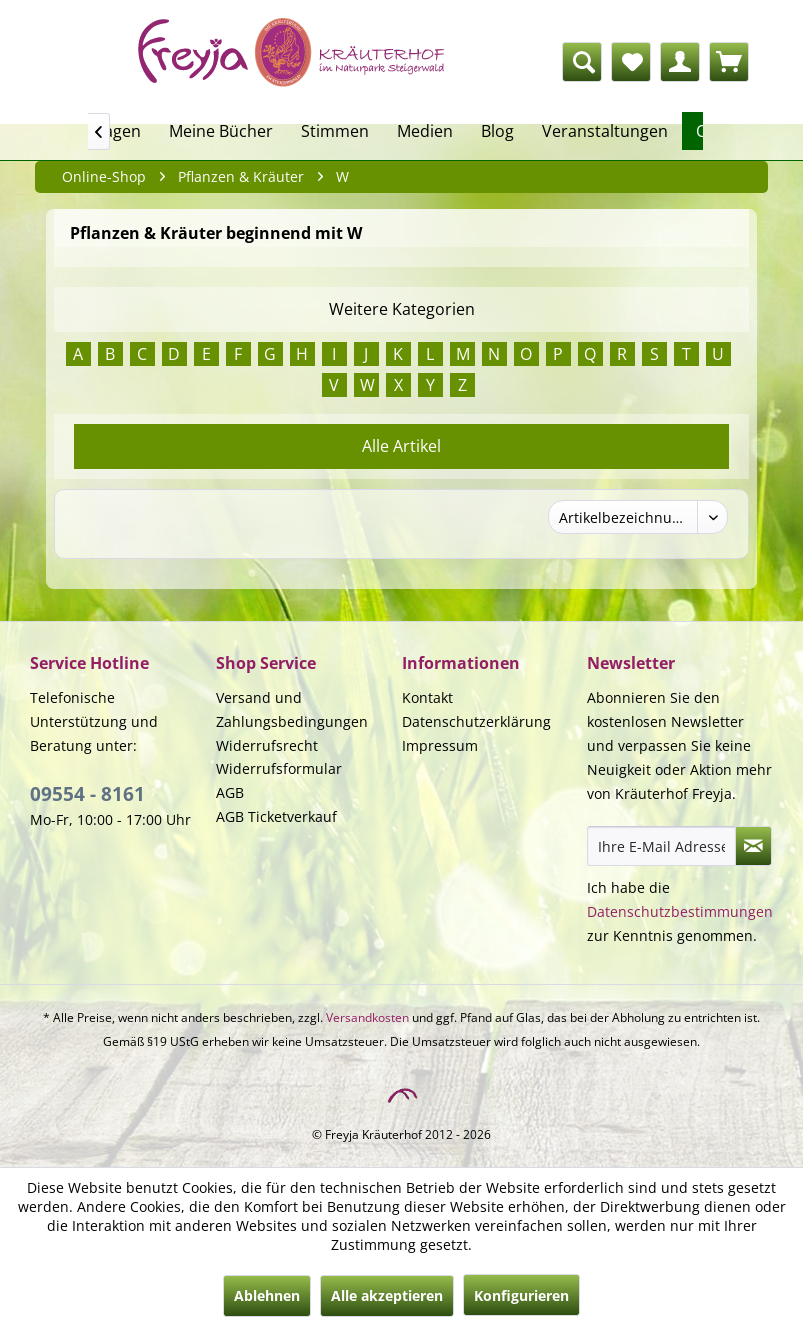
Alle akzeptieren (387, 1295)
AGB (230, 792)
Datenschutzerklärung (476, 721)
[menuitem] (482, 62)
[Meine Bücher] (221, 131)
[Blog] (497, 131)
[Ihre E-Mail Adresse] (661, 846)
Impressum (440, 745)
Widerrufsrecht (267, 745)
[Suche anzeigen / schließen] (582, 62)
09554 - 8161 (87, 794)
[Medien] (425, 131)
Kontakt (427, 697)
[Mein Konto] (680, 62)
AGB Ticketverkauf (276, 816)
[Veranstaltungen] (605, 131)
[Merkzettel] (631, 62)
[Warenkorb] (729, 62)
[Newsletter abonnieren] (753, 846)
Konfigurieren (521, 1295)
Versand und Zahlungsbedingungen (292, 709)
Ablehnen (267, 1295)
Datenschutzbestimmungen (680, 911)
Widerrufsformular (279, 768)
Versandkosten (367, 1017)
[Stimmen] (335, 131)
